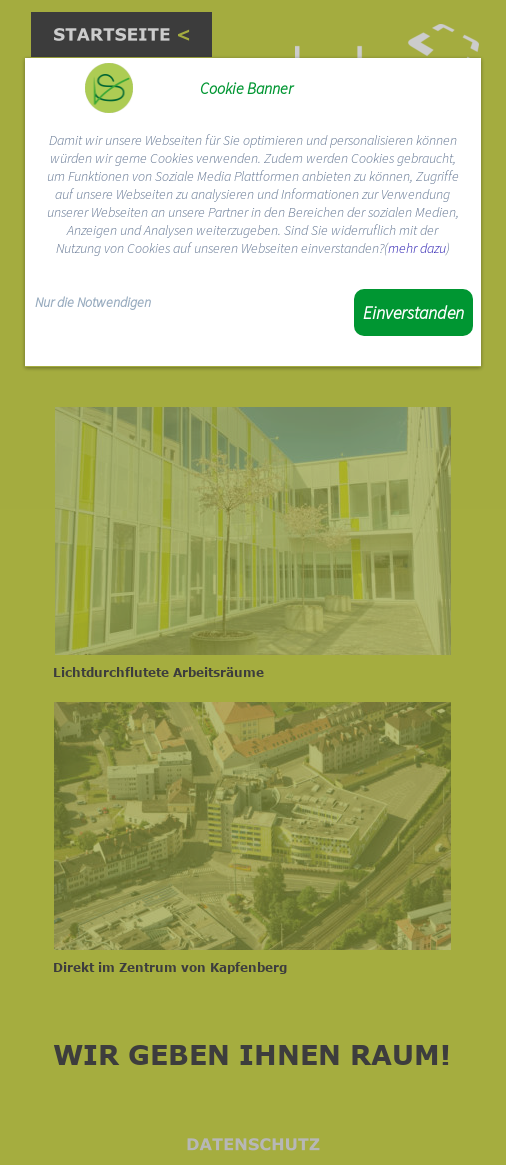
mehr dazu (417, 248)
